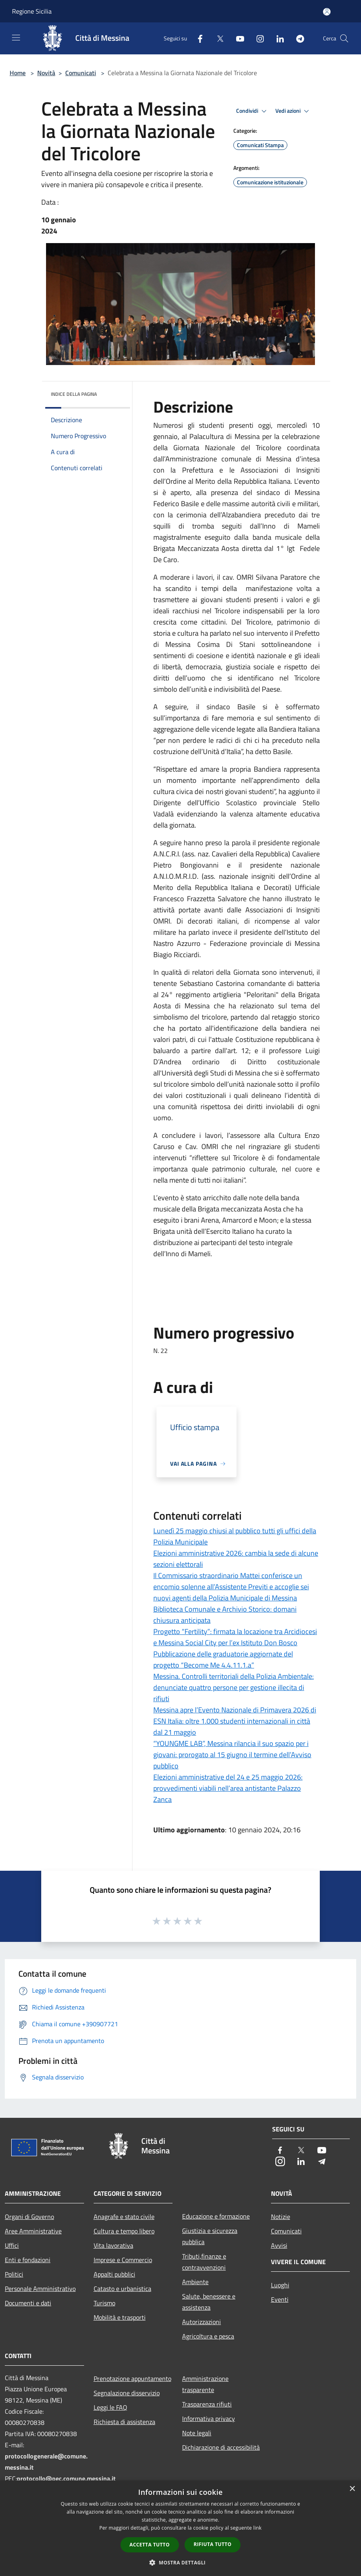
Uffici (12, 2245)
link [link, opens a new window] (257, 2527)
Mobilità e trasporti (120, 2317)
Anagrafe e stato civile (124, 2216)
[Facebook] (197, 38)
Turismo (104, 2303)
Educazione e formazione (216, 2216)
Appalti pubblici (114, 2274)
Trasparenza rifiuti (207, 2404)
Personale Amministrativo (40, 2288)
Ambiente (195, 2282)
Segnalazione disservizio (127, 2393)
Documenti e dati (28, 2303)
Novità (46, 73)
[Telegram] (297, 38)
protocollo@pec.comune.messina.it (66, 2478)
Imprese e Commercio (123, 2260)
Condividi (252, 111)
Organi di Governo (29, 2216)
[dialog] (180, 2528)
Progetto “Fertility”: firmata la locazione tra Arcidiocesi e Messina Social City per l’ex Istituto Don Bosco (235, 1637)
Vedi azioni (293, 111)
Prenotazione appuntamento (132, 2378)
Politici (14, 2274)
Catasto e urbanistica (122, 2288)
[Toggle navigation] (16, 37)
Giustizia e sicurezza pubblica (209, 2236)
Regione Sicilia (32, 11)
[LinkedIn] (277, 38)
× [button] (352, 2489)
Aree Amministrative (33, 2231)
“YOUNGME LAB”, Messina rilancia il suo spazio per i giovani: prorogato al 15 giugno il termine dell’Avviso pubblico (232, 1754)
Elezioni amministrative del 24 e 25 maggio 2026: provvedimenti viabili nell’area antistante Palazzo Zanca (228, 1788)
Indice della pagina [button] (74, 394)
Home (18, 73)
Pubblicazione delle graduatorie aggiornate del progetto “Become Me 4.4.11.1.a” (223, 1659)
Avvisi (279, 2245)
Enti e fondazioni (27, 2260)
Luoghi (280, 2285)
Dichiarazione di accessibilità (221, 2447)
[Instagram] (257, 38)
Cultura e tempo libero (124, 2231)
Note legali (196, 2433)
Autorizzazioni (201, 2322)
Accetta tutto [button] (150, 2544)
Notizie (280, 2216)
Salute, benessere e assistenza (208, 2301)
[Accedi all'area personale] (327, 12)
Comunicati (80, 73)
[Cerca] (344, 38)
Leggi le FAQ (110, 2407)
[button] (180, 2562)
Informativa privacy (208, 2418)
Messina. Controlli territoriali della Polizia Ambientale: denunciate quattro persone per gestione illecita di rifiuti (233, 1687)
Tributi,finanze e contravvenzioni (204, 2261)
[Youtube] (237, 38)
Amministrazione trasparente (205, 2384)
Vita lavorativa (113, 2245)
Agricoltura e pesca (208, 2336)
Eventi (280, 2299)
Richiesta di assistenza (124, 2421)
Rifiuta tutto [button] (213, 2544)
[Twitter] (217, 38)
